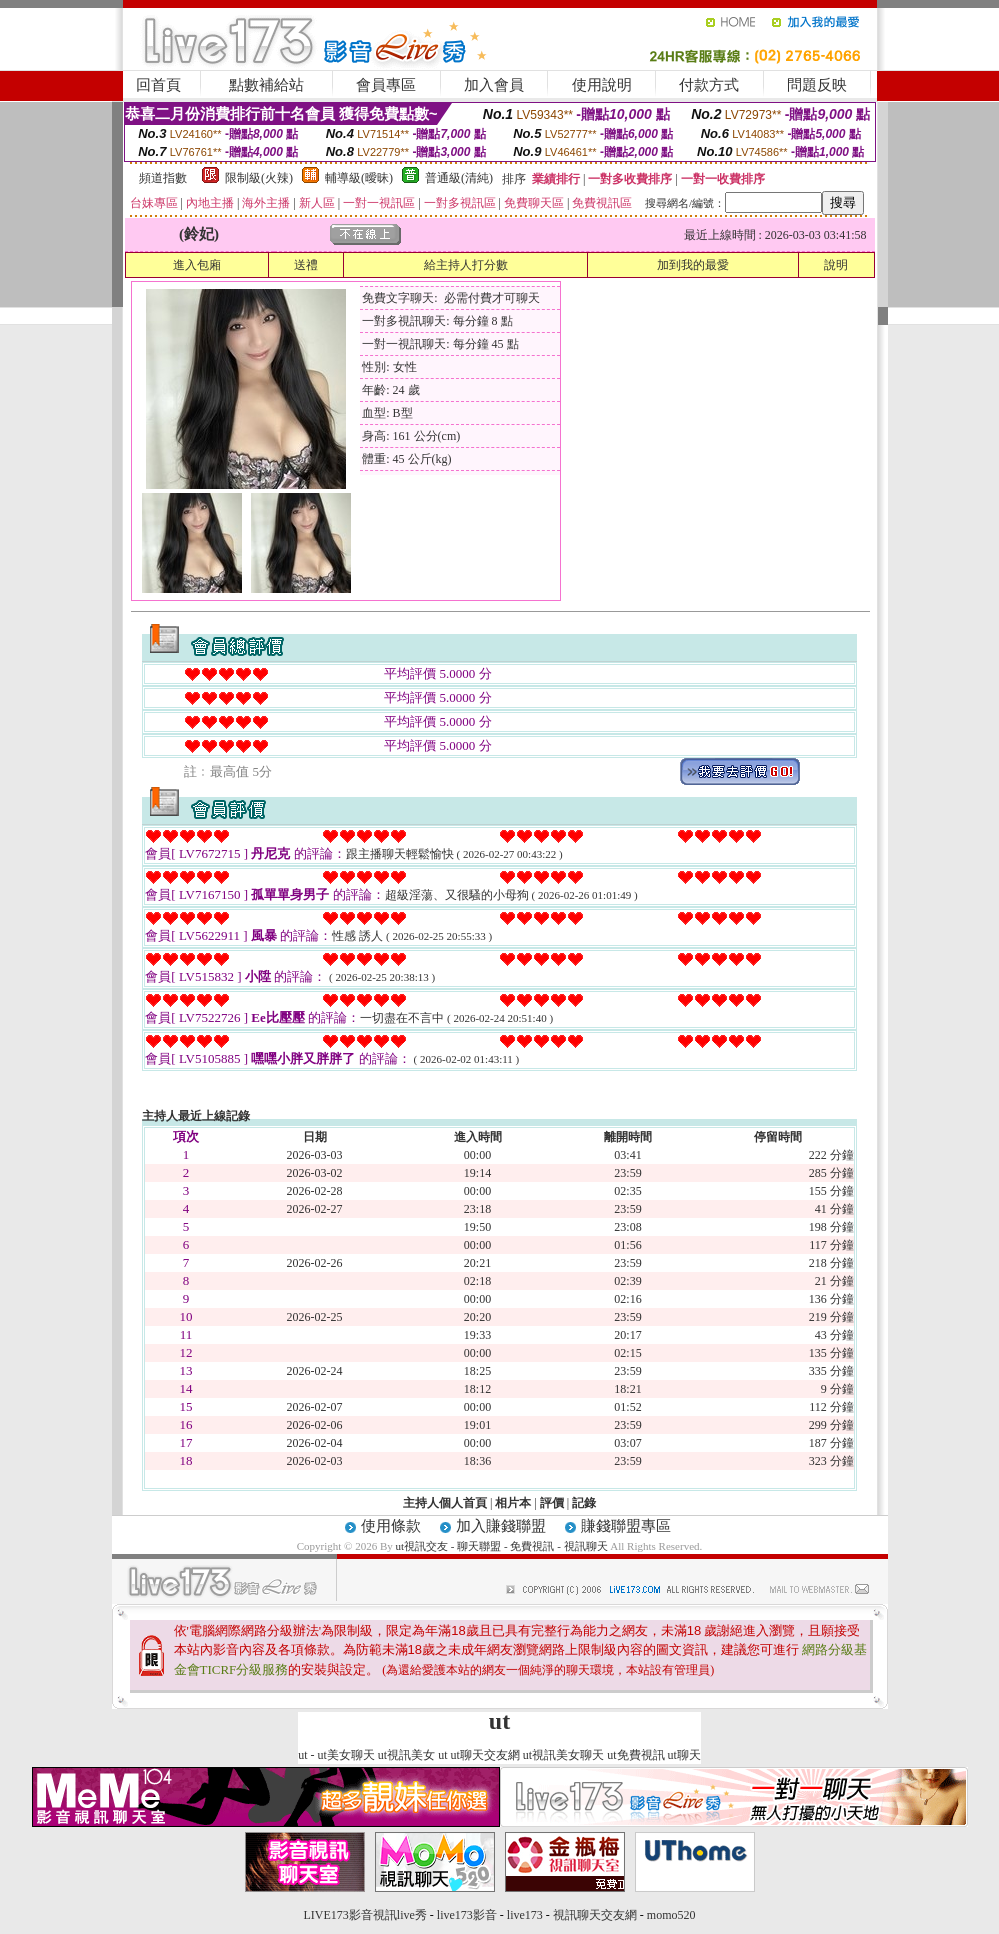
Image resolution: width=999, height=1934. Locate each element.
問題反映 (817, 85)
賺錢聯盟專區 (626, 1526)
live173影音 (467, 1915)
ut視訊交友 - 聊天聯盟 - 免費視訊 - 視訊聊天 (502, 1546)
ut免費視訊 (635, 1755)
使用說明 (602, 85)
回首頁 (158, 85)
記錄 (584, 1503)
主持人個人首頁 (445, 1503)
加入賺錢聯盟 (501, 1526)
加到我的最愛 (693, 265)
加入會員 (494, 85)
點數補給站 (266, 85)
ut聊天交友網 (485, 1755)
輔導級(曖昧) (359, 178)
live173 (525, 1915)
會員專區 (386, 85)
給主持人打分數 (466, 265)
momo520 (671, 1915)
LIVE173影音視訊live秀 (365, 1915)
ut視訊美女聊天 (563, 1755)
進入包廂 (197, 265)
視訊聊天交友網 (595, 1915)
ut (302, 1755)
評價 (552, 1503)
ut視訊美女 (406, 1755)
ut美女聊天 (345, 1755)
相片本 (513, 1503)
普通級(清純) (459, 178)
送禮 (306, 265)
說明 (836, 265)
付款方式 (709, 85)
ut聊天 (684, 1755)
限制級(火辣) (259, 178)
